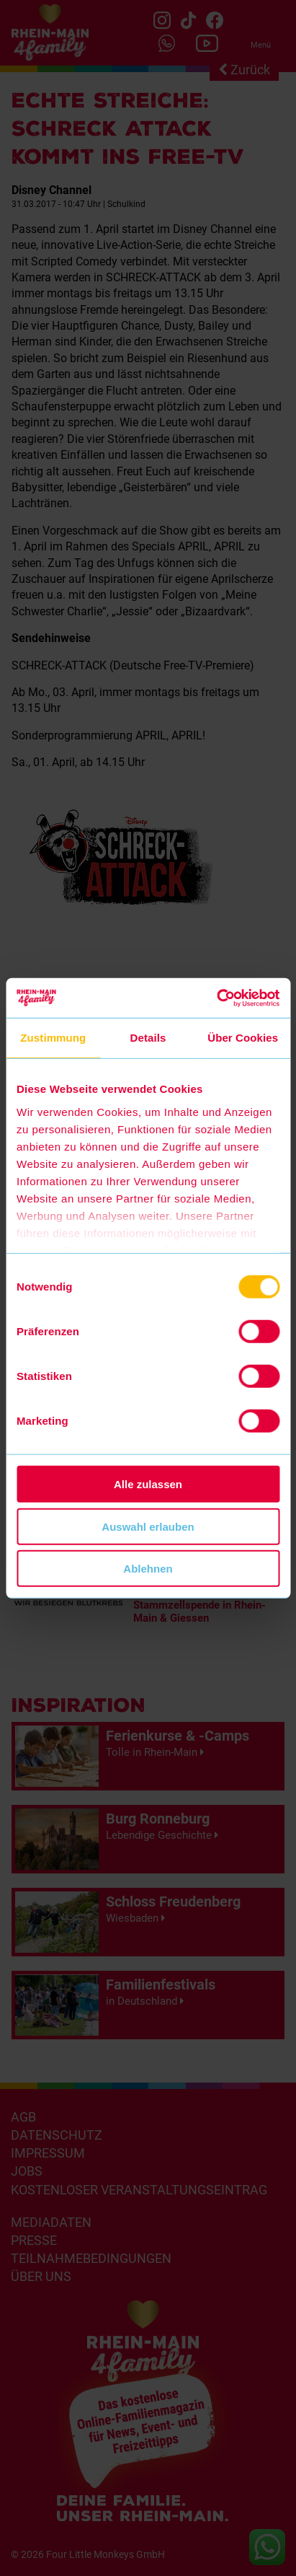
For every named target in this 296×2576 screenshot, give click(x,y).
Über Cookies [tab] (242, 1038)
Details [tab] (148, 1038)
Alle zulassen (148, 1484)
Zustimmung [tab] (53, 1038)
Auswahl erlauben (148, 1526)
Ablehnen (147, 1568)
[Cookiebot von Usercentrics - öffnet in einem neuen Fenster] (216, 997)
